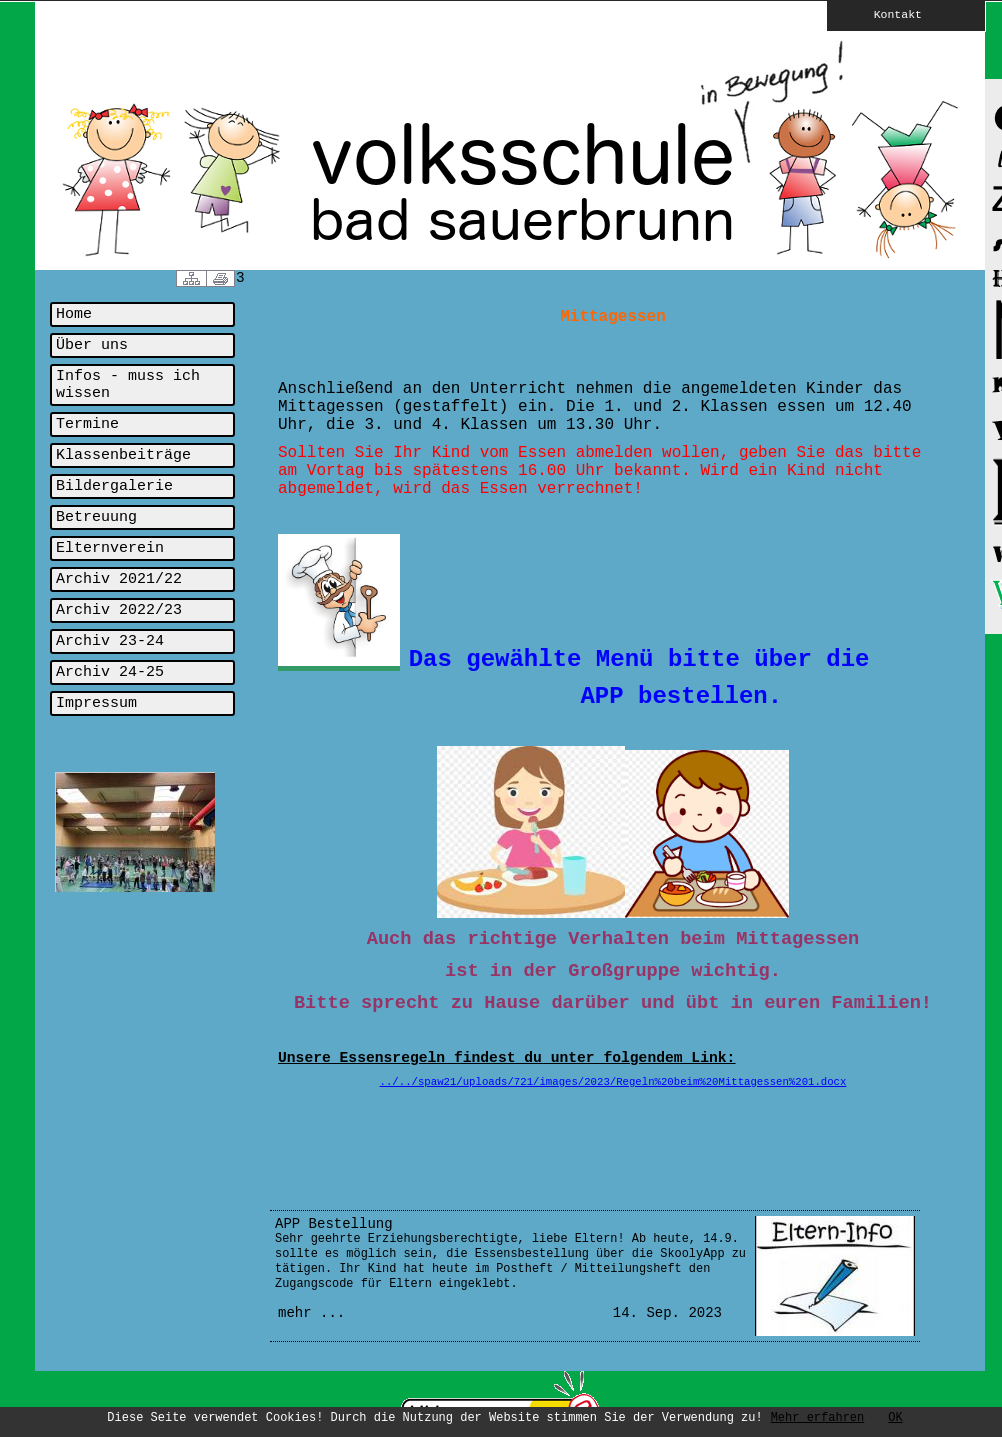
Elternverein (110, 548)
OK (895, 1418)
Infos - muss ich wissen (128, 385)
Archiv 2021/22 (119, 579)
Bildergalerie (114, 486)
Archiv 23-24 (110, 641)
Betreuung (96, 517)
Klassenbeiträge (123, 455)
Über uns (92, 345)
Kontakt (884, 14)
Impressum (96, 703)
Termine (87, 424)
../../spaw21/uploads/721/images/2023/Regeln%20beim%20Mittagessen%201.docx (613, 1082)
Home (74, 314)
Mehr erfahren (818, 1418)
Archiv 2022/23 (119, 610)
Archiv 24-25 (110, 672)
